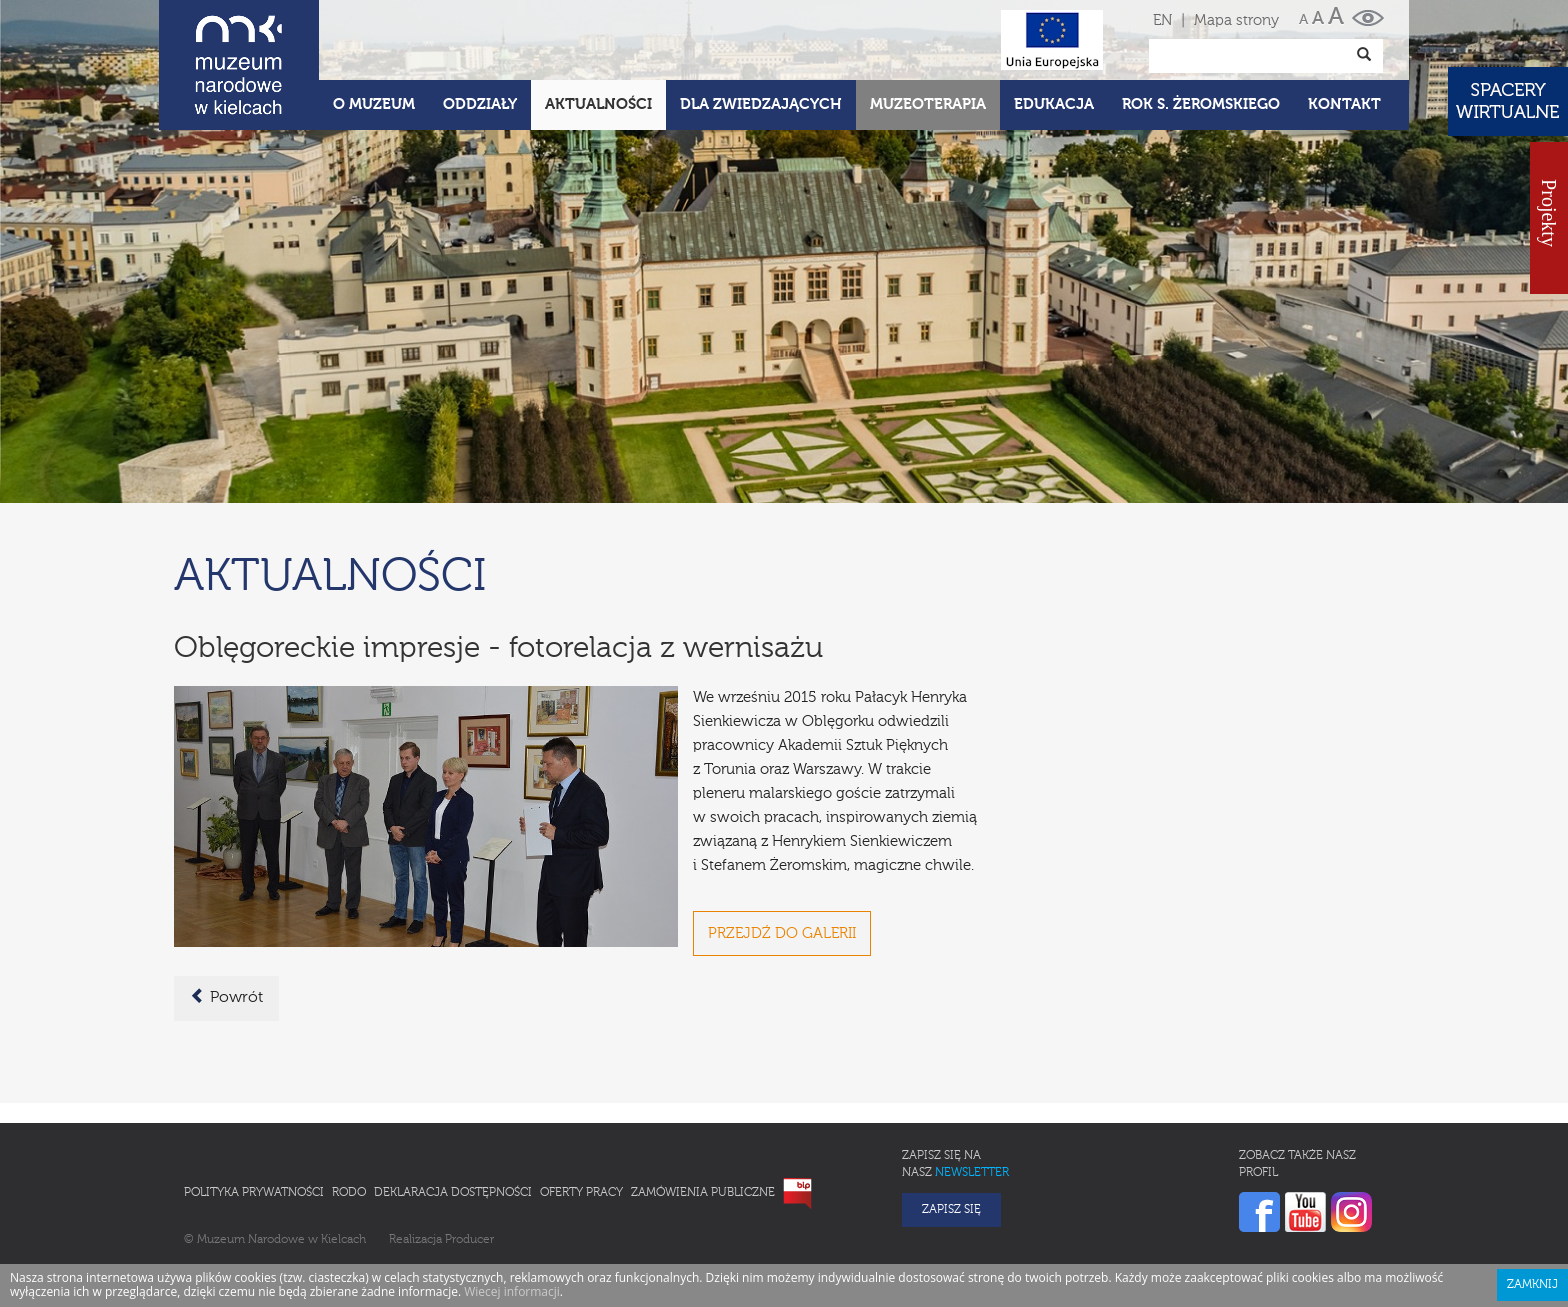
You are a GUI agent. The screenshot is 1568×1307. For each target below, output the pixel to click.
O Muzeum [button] (374, 104)
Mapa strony (1236, 20)
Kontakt (1344, 104)
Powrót (226, 997)
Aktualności (598, 104)
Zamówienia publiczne (703, 1193)
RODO (349, 1193)
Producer (469, 1240)
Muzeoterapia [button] (928, 104)
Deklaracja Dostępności (453, 1193)
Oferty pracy (581, 1193)
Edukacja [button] (1054, 104)
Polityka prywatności (254, 1193)
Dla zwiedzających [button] (761, 104)
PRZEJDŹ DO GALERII (782, 933)
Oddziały (480, 104)
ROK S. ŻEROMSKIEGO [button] (1201, 104)
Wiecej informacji (512, 1291)
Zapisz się (951, 1210)
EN (1162, 20)
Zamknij (1532, 1285)
